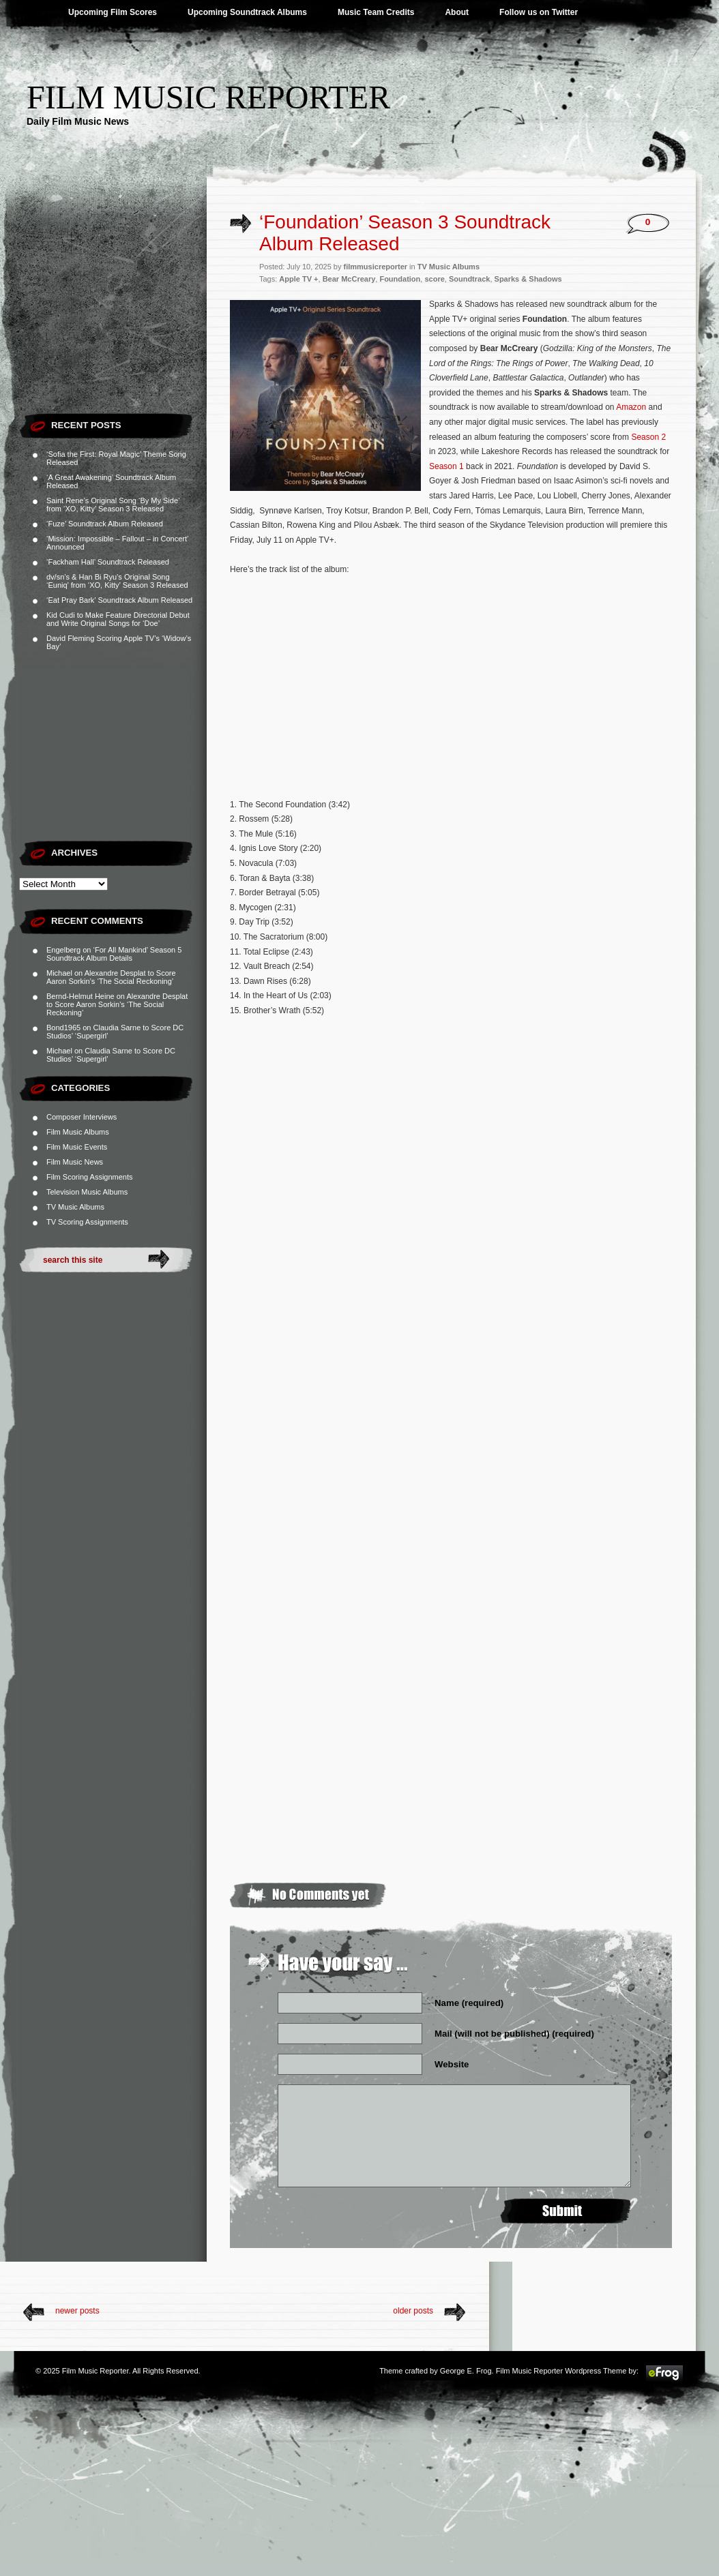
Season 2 (648, 437)
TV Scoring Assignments (87, 1222)
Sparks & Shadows (528, 279)
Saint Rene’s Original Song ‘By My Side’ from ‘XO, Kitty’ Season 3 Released (112, 504)
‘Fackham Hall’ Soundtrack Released (107, 562)
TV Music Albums (75, 1207)
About (457, 12)
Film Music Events (76, 1147)
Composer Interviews (81, 1117)
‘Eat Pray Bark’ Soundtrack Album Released (119, 600)
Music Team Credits (376, 12)
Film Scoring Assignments (89, 1177)
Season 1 (446, 466)
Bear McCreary (349, 279)
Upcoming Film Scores (112, 12)
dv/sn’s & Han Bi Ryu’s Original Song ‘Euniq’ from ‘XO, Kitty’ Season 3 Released (117, 581)
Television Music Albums (87, 1192)
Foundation (399, 279)
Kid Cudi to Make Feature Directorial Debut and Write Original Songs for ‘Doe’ (118, 619)
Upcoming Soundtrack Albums (247, 12)
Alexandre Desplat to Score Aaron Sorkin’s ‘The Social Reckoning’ (111, 977)
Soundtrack (469, 279)
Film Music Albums (77, 1132)
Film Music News (74, 1162)
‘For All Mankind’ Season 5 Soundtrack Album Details (113, 954)
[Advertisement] (113, 320)
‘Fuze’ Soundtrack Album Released (104, 524)
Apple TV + (298, 279)
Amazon (631, 407)
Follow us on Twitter (538, 12)
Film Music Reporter (208, 97)
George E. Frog (466, 2371)
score (434, 279)
